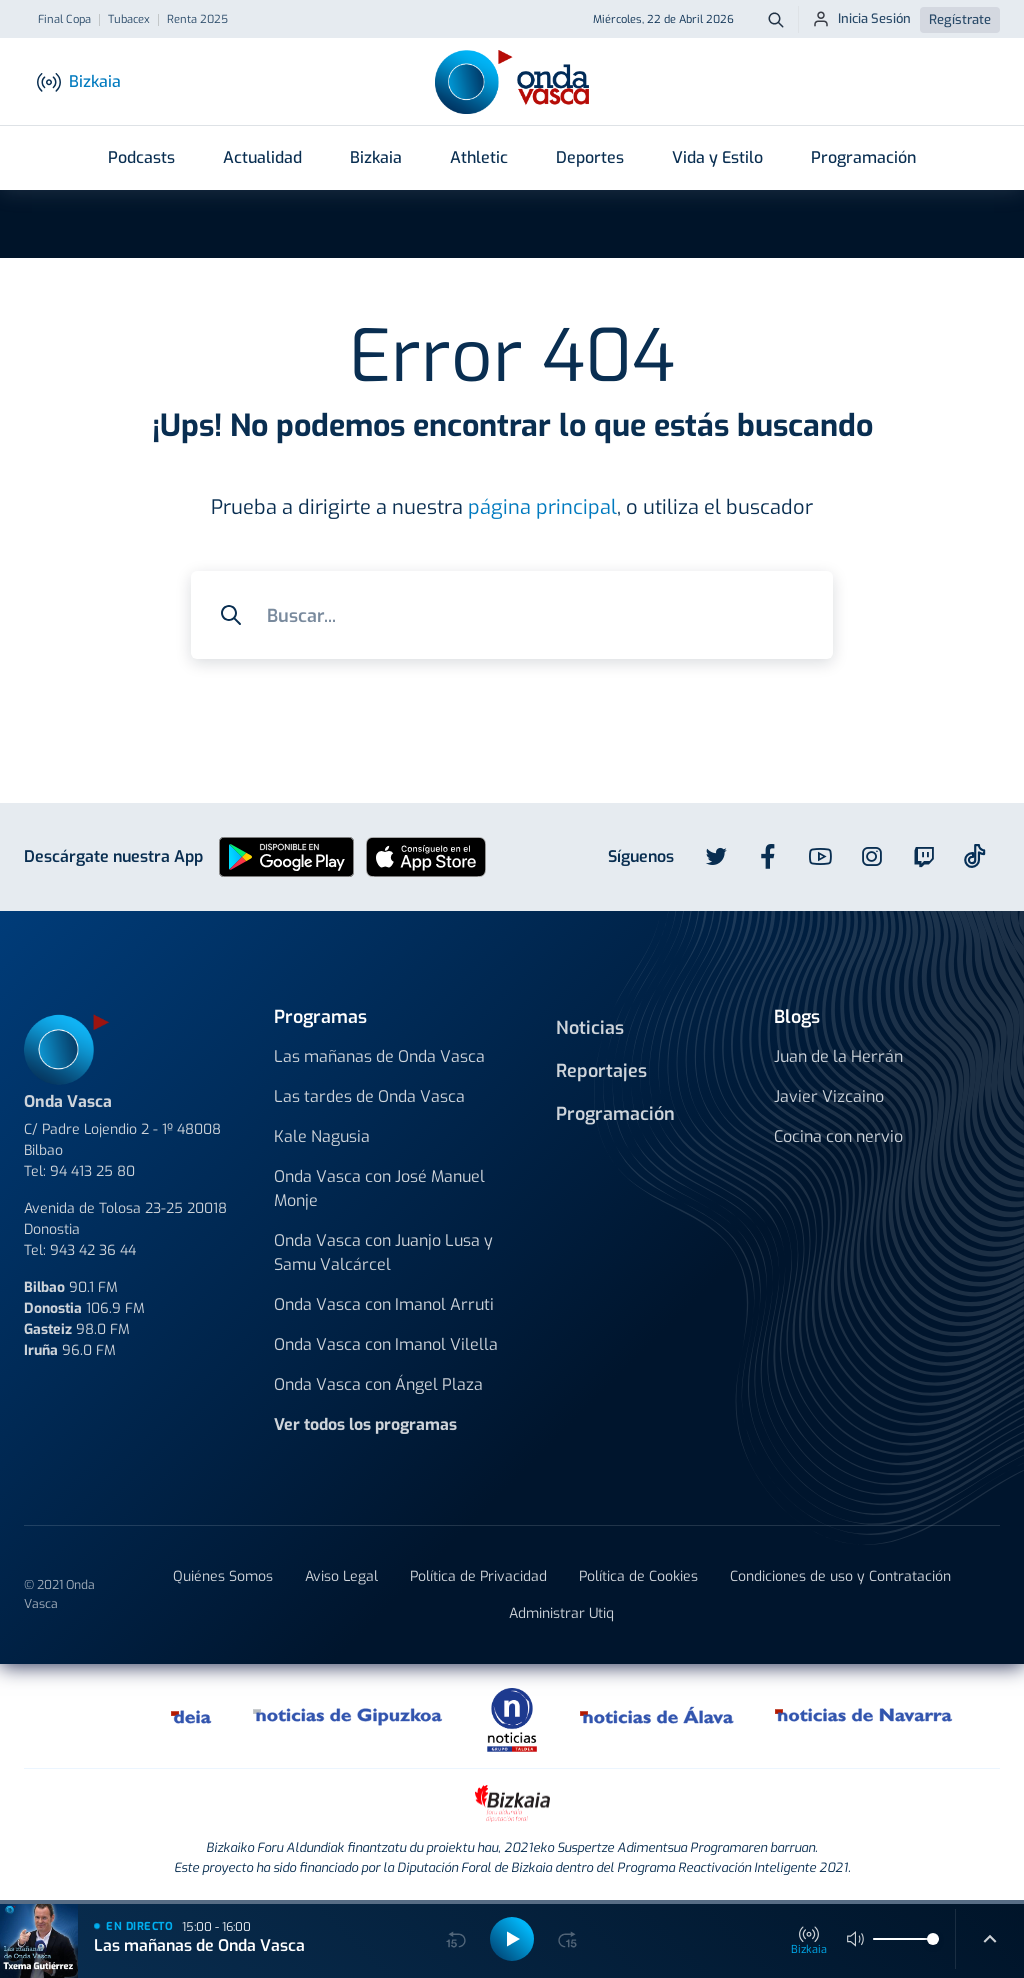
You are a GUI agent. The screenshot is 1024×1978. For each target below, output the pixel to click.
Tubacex (129, 20)
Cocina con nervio (838, 1136)
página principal (542, 507)
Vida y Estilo (717, 157)
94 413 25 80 (92, 1171)
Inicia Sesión (861, 19)
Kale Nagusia (322, 1136)
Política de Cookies (638, 1576)
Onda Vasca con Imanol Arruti (384, 1304)
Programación (863, 157)
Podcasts (141, 157)
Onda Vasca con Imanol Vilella (386, 1344)
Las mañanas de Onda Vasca (379, 1056)
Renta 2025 (197, 20)
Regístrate (960, 19)
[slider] (933, 1939)
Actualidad (262, 157)
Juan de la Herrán (838, 1056)
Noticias (590, 1028)
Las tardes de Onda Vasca (369, 1096)
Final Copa (64, 20)
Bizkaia (376, 157)
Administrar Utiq (561, 1613)
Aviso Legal (341, 1576)
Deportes (590, 157)
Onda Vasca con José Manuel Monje (379, 1188)
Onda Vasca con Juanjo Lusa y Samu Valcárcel (383, 1252)
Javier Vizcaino (829, 1096)
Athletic (479, 157)
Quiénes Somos (223, 1576)
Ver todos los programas (365, 1424)
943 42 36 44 (93, 1250)
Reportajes (601, 1071)
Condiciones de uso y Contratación (840, 1576)
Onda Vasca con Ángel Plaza (378, 1384)
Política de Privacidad (478, 1576)
